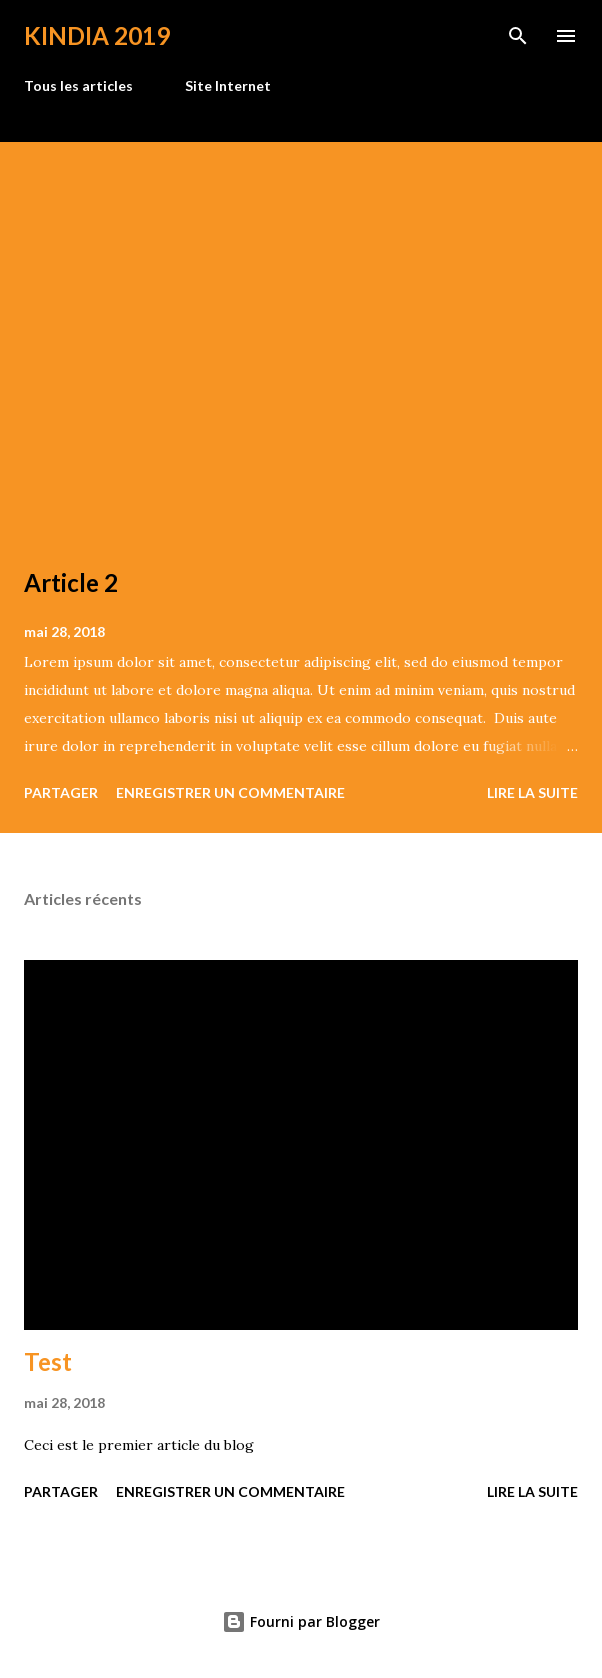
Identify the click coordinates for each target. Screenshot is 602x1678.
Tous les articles (78, 85)
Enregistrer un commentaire (230, 792)
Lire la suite (532, 792)
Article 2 (71, 582)
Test (48, 1361)
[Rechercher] (518, 36)
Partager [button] (61, 792)
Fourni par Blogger (301, 1621)
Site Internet (228, 85)
